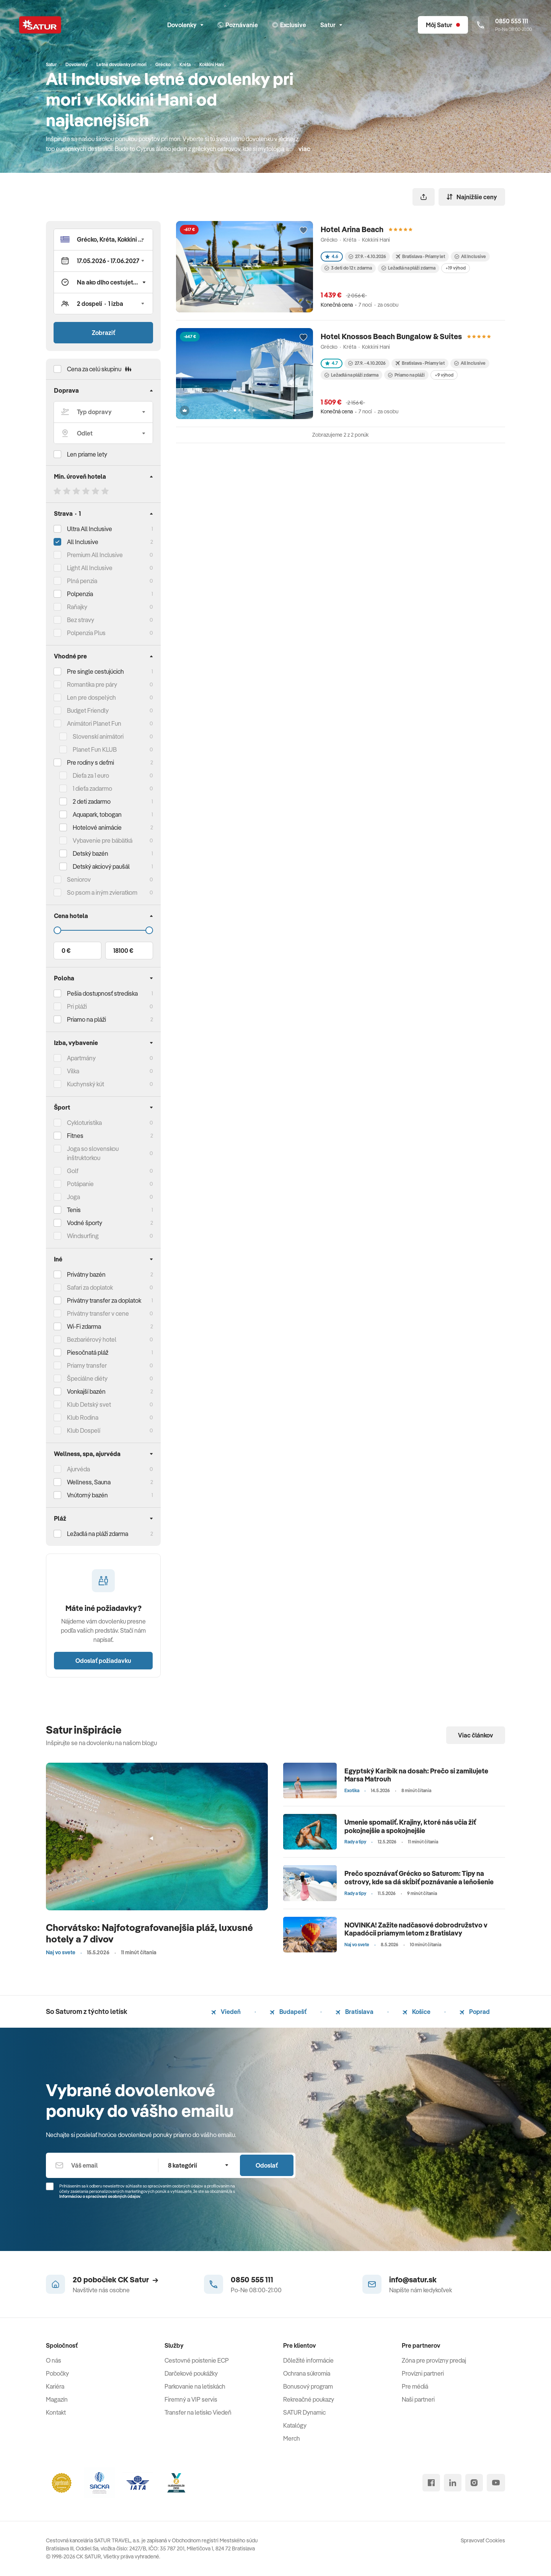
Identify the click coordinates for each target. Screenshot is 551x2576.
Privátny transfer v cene (98, 1313)
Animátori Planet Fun (94, 723)
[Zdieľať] (423, 197)
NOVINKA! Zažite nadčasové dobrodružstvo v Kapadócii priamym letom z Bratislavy (415, 1929)
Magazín (57, 2399)
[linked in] (452, 2482)
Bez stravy (80, 620)
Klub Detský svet (89, 1404)
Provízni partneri (423, 2373)
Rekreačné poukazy (308, 2399)
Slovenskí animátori (98, 736)
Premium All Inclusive (95, 555)
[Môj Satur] (443, 25)
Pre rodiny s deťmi (90, 762)
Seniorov (79, 879)
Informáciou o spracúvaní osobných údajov (99, 2196)
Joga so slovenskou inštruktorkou (93, 1153)
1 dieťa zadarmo (92, 788)
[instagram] (474, 2482)
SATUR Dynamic (304, 2412)
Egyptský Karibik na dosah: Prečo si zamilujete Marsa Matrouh (416, 1775)
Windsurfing (83, 1236)
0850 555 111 (252, 2279)
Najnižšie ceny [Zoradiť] (472, 197)
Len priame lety (87, 454)
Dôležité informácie (308, 2360)
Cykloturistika (84, 1122)
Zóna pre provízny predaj (434, 2360)
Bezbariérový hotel (91, 1339)
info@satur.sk (413, 2279)
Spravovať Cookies (483, 2540)
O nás (53, 2360)
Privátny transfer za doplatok (104, 1300)
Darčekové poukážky (191, 2373)
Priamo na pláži (406, 375)
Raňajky (77, 607)
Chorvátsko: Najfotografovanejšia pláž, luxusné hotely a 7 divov (149, 1933)
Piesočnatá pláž (87, 1352)
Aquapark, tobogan (97, 814)
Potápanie (80, 1184)
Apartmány (81, 1058)
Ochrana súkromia (306, 2373)
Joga (73, 1197)
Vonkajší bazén (86, 1391)
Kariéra (55, 2386)
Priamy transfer (87, 1365)
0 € (66, 950)
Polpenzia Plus (86, 633)
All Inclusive (82, 542)
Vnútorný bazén (87, 1495)
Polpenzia (80, 594)
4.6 (331, 256)
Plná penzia (82, 581)
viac (304, 149)
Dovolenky (185, 25)
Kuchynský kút (85, 1084)
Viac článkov (475, 1735)
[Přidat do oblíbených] (303, 230)
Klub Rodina (82, 1417)
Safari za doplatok (90, 1287)
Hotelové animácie (97, 827)
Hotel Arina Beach (352, 229)
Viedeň (226, 2011)
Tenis (74, 1210)
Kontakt (56, 2412)
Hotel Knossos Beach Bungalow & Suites (391, 336)
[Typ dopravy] (103, 412)
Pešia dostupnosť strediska (102, 993)
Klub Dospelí (83, 1430)
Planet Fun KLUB (95, 749)
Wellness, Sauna (89, 1482)
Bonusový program (308, 2386)
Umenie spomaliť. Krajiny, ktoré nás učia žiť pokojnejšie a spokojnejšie (410, 1826)
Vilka (73, 1071)
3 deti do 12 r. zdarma (348, 268)
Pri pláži (77, 1006)
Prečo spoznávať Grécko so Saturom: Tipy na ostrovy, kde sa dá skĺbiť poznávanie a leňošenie (419, 1877)
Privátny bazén (86, 1274)
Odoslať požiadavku (103, 1660)
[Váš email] (102, 2165)
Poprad (475, 2011)
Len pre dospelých (91, 697)
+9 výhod (444, 375)
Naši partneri (418, 2399)
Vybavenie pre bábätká (102, 840)
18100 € (123, 950)
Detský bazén (90, 853)
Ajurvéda (78, 1469)
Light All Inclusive (89, 568)
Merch (291, 2438)
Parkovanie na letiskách (195, 2386)
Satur (331, 25)
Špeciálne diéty (87, 1378)
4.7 (331, 363)
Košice (416, 2011)
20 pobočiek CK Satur (115, 2279)
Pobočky (57, 2373)
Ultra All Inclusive (89, 529)
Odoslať (267, 2165)
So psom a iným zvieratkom (102, 892)
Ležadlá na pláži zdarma (408, 268)
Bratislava (354, 2011)
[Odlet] (103, 433)
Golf (72, 1171)
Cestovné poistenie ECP (197, 2360)
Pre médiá (415, 2386)
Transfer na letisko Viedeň (198, 2412)
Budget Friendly (88, 710)
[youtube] (496, 2482)
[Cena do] (103, 930)
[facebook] (431, 2482)
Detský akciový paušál (101, 866)
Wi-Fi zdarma (84, 1326)
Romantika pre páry (92, 684)
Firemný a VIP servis (191, 2399)
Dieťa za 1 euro (91, 775)
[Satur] (40, 24)
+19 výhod (455, 268)
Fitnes (75, 1135)
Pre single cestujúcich (95, 671)
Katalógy (294, 2425)
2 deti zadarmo (92, 801)
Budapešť (288, 2011)
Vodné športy (84, 1223)
